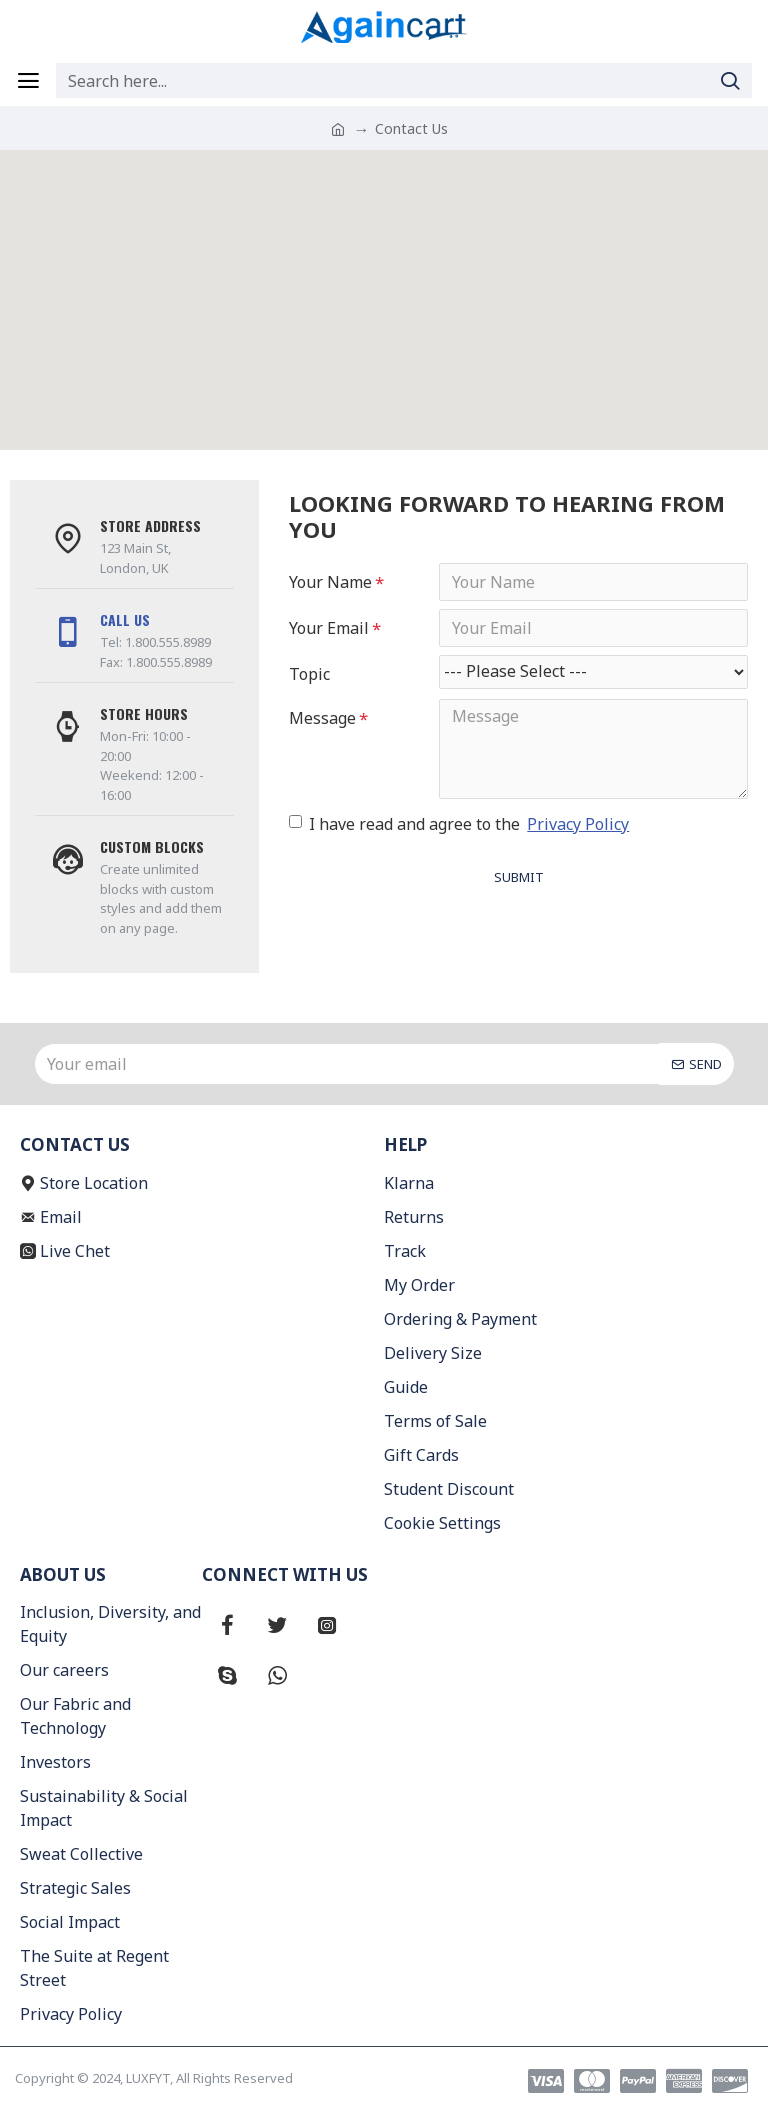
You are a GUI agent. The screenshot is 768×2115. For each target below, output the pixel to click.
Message (322, 718)
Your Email (329, 628)
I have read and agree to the (460, 824)
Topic (309, 674)
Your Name (330, 582)
